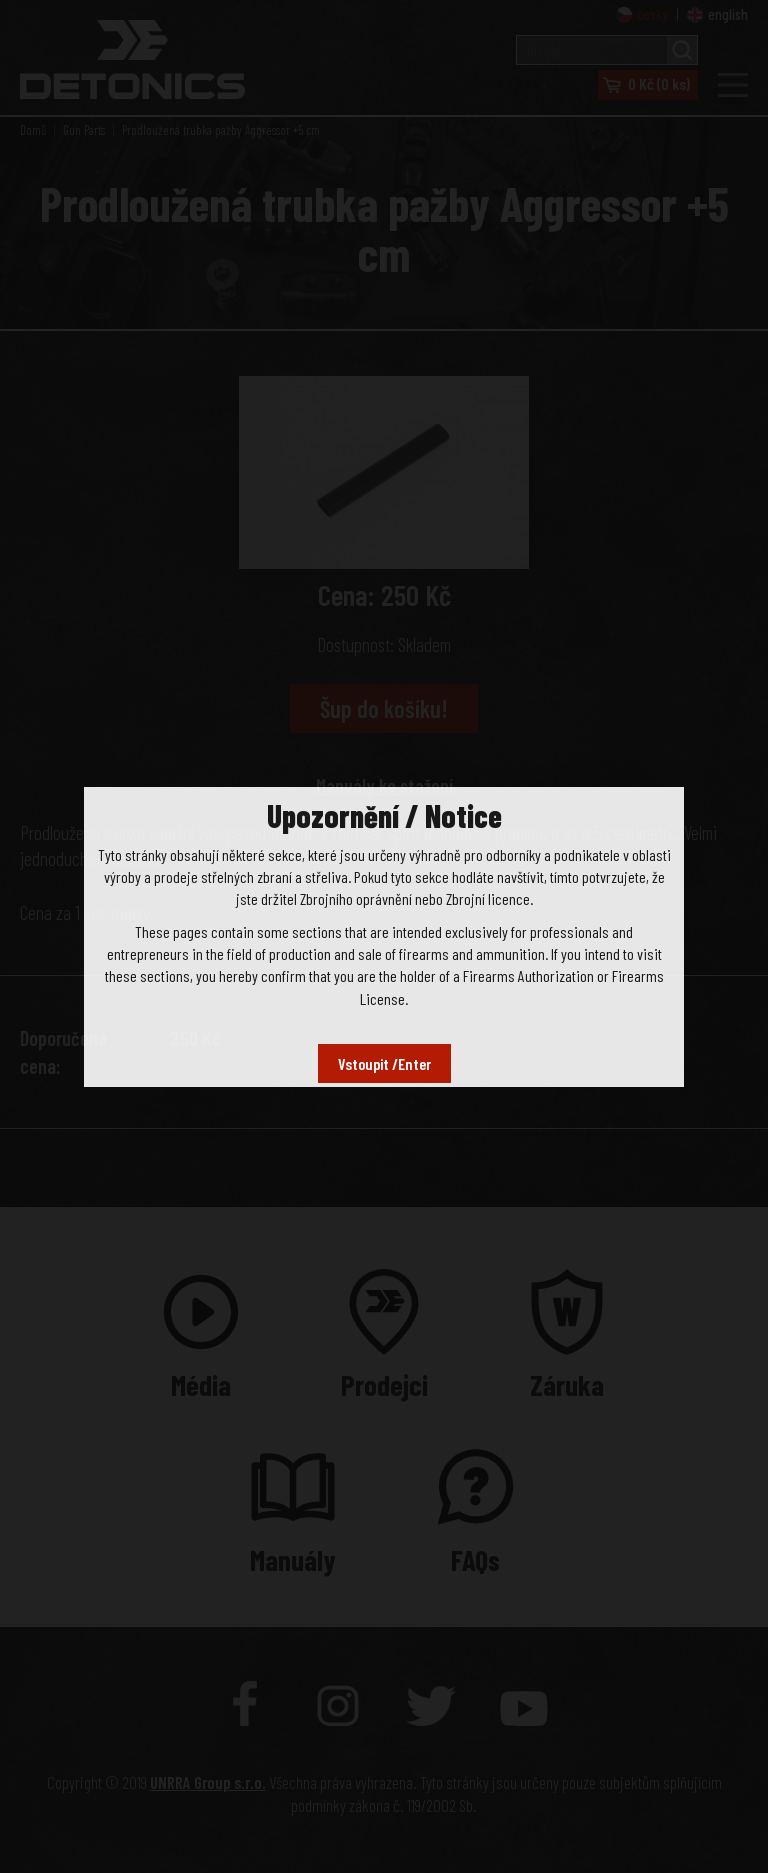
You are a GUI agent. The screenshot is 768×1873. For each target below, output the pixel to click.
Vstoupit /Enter (384, 1063)
